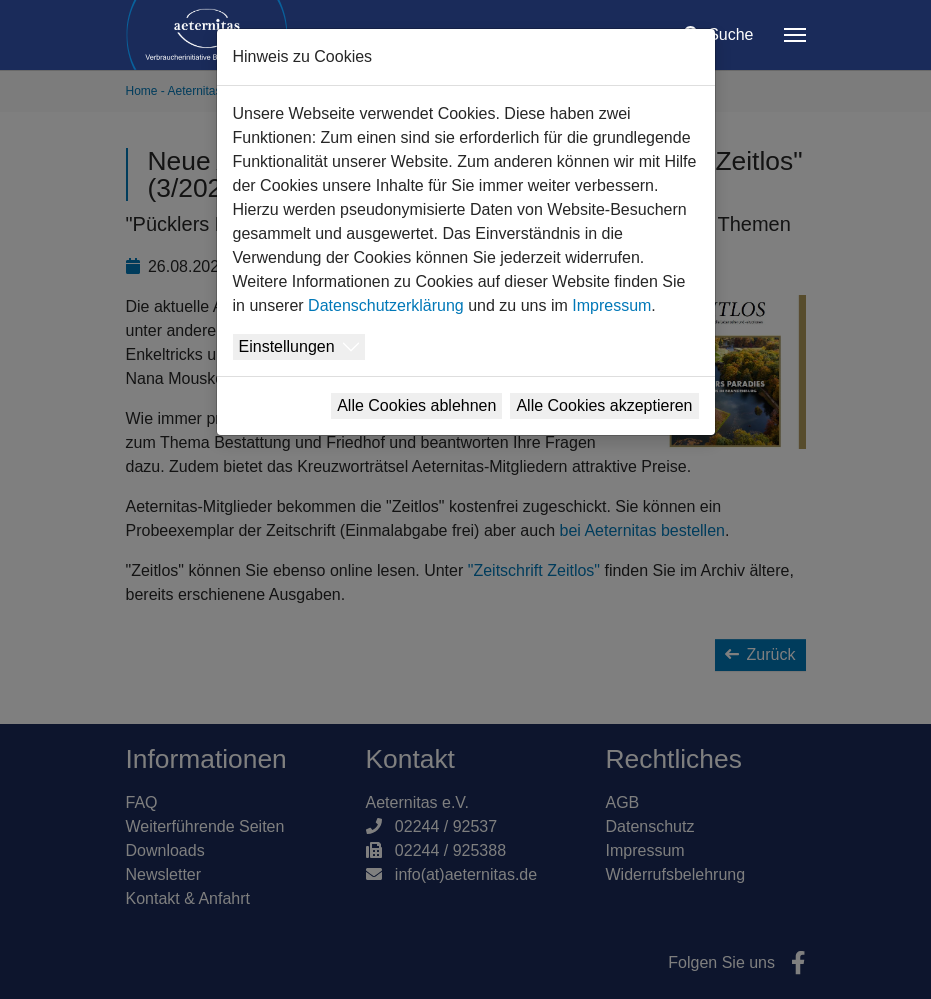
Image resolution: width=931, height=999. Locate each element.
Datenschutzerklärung (386, 305)
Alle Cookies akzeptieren (604, 405)
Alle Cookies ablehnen (416, 405)
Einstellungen (287, 346)
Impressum (611, 305)
